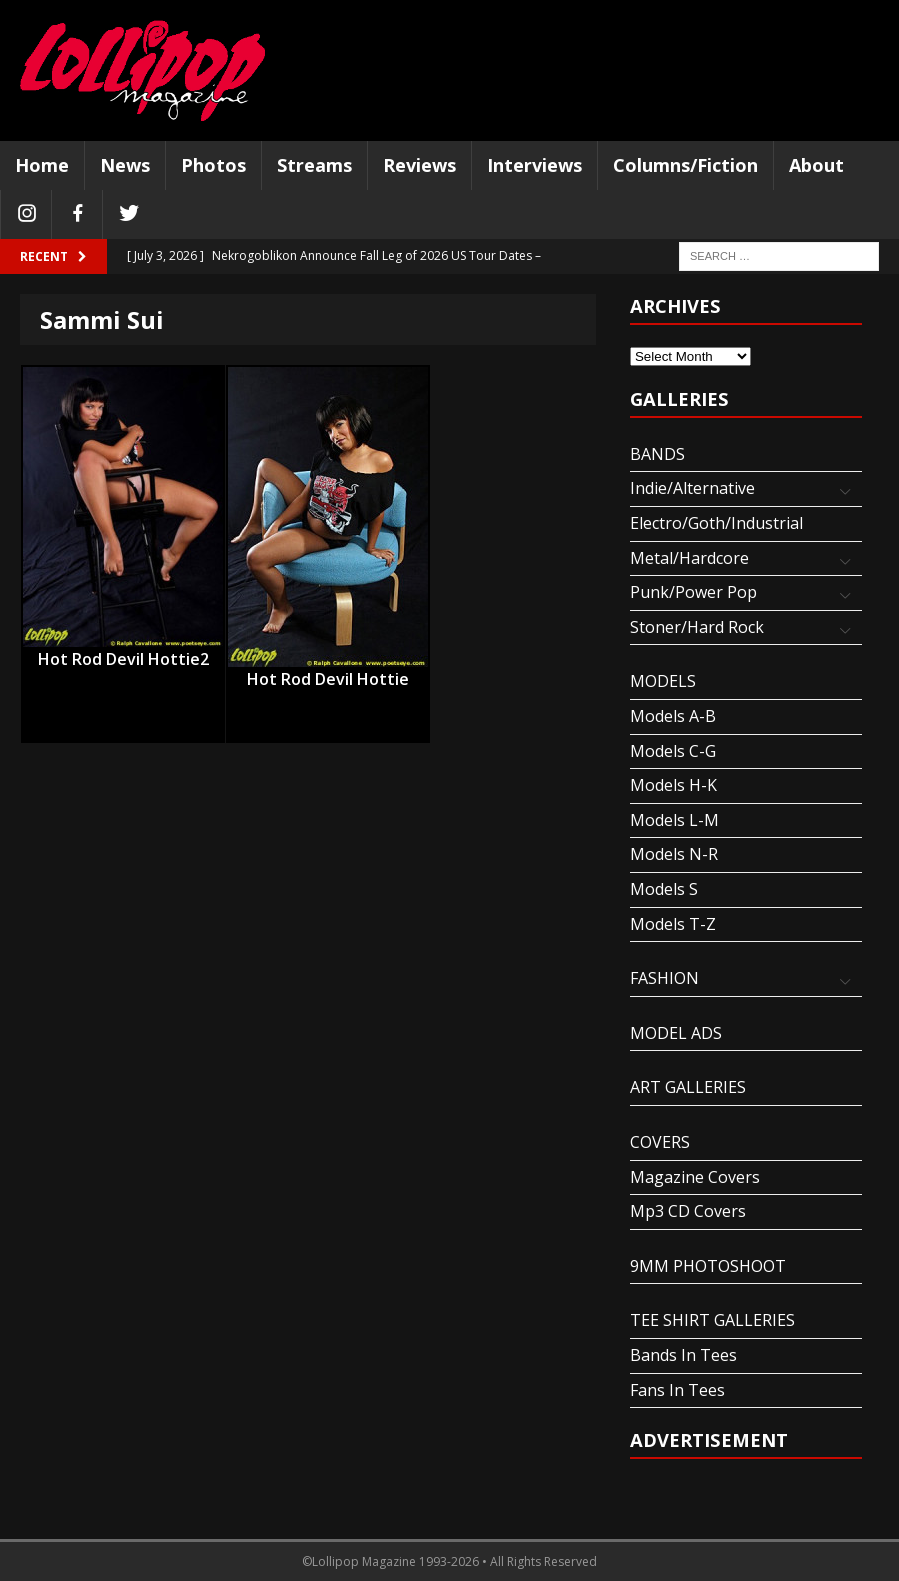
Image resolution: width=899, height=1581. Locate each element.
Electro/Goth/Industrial (716, 523)
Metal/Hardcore (689, 558)
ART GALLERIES (688, 1087)
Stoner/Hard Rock (697, 627)
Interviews (534, 165)
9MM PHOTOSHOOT (708, 1266)
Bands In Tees (683, 1355)
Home (42, 165)
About (816, 165)
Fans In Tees (677, 1390)
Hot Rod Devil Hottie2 (123, 659)
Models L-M (674, 820)
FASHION (664, 978)
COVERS (660, 1142)
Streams (314, 165)
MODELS (663, 681)
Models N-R (674, 854)
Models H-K (673, 785)
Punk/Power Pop (693, 592)
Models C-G (673, 751)
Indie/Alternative (692, 488)
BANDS (657, 454)
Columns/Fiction (685, 165)
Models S (664, 889)
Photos (213, 165)
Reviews (419, 165)
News (125, 165)
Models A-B (673, 716)
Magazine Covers (695, 1177)
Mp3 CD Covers (688, 1211)
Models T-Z (673, 924)
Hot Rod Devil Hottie (328, 679)
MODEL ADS (676, 1033)
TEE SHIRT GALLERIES (712, 1320)
